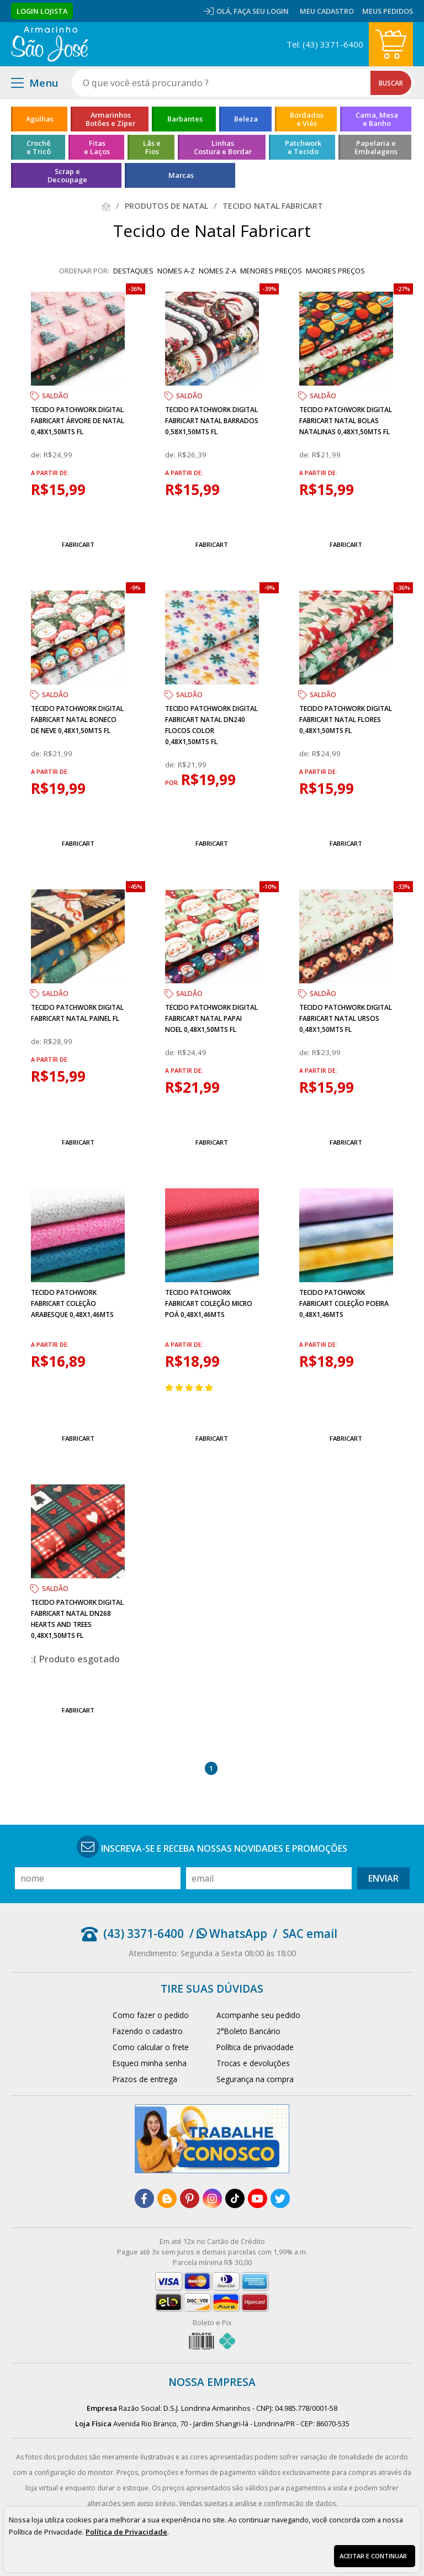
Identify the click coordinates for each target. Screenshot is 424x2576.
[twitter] (280, 2198)
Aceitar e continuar (373, 2556)
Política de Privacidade (126, 2532)
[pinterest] (189, 2198)
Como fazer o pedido (151, 2015)
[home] (49, 44)
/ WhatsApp (228, 1933)
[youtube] (257, 2198)
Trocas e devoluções (253, 2063)
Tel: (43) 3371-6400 (325, 44)
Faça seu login (261, 11)
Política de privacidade (255, 2047)
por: (173, 783)
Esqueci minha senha (150, 2063)
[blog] (167, 2198)
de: (37, 455)
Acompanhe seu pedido (258, 2015)
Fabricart (78, 544)
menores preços (271, 271)
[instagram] (212, 2198)
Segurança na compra (255, 2079)
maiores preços (335, 271)
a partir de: (50, 473)
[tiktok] (235, 2198)
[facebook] (144, 2198)
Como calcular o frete (151, 2047)
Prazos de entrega (145, 2079)
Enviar (383, 1878)
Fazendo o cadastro (148, 2031)
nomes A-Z (176, 271)
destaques (133, 271)
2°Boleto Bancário (248, 2031)
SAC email (310, 1933)
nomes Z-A (217, 271)
